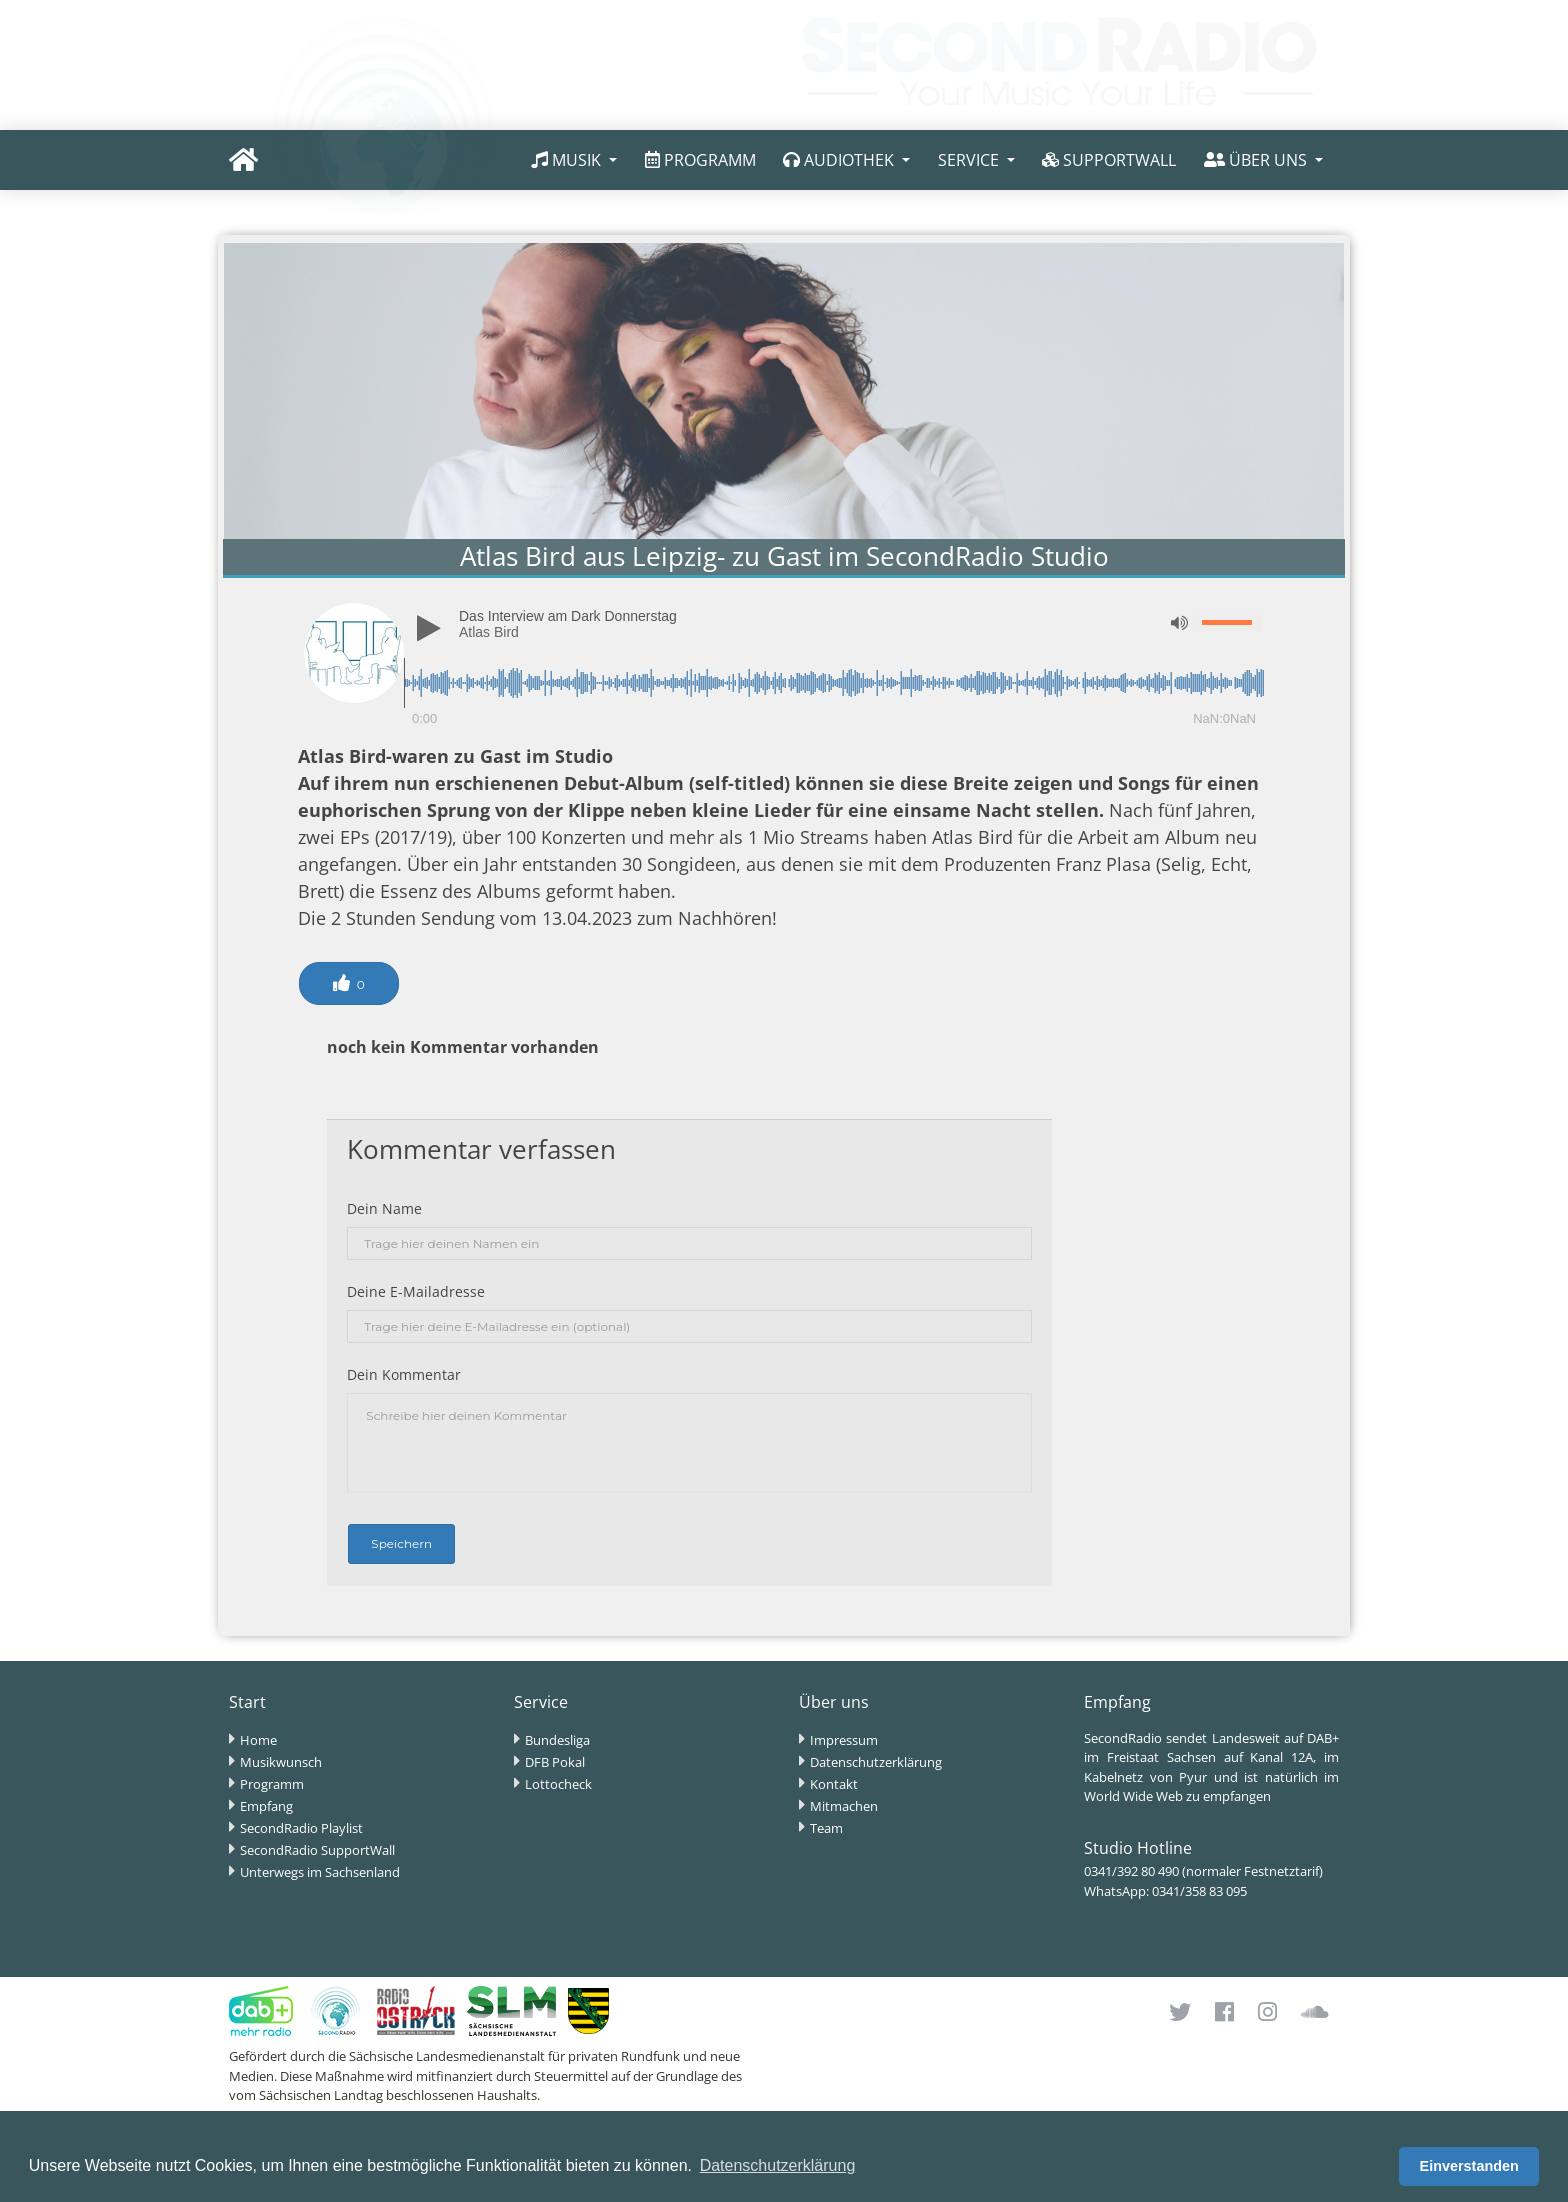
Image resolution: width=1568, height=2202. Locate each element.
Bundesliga (557, 1740)
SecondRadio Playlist (301, 1828)
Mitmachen (844, 1806)
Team (826, 1828)
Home (258, 1740)
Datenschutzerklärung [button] (778, 2165)
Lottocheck (558, 1784)
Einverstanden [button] (1469, 2166)
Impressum (844, 1740)
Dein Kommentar (404, 1374)
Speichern (401, 1543)
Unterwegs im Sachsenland (320, 1872)
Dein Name (384, 1208)
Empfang (266, 1806)
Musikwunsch (281, 1762)
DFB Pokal (555, 1762)
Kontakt (834, 1784)
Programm (272, 1784)
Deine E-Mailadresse (416, 1291)
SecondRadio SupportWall (317, 1850)
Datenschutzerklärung (876, 1762)
